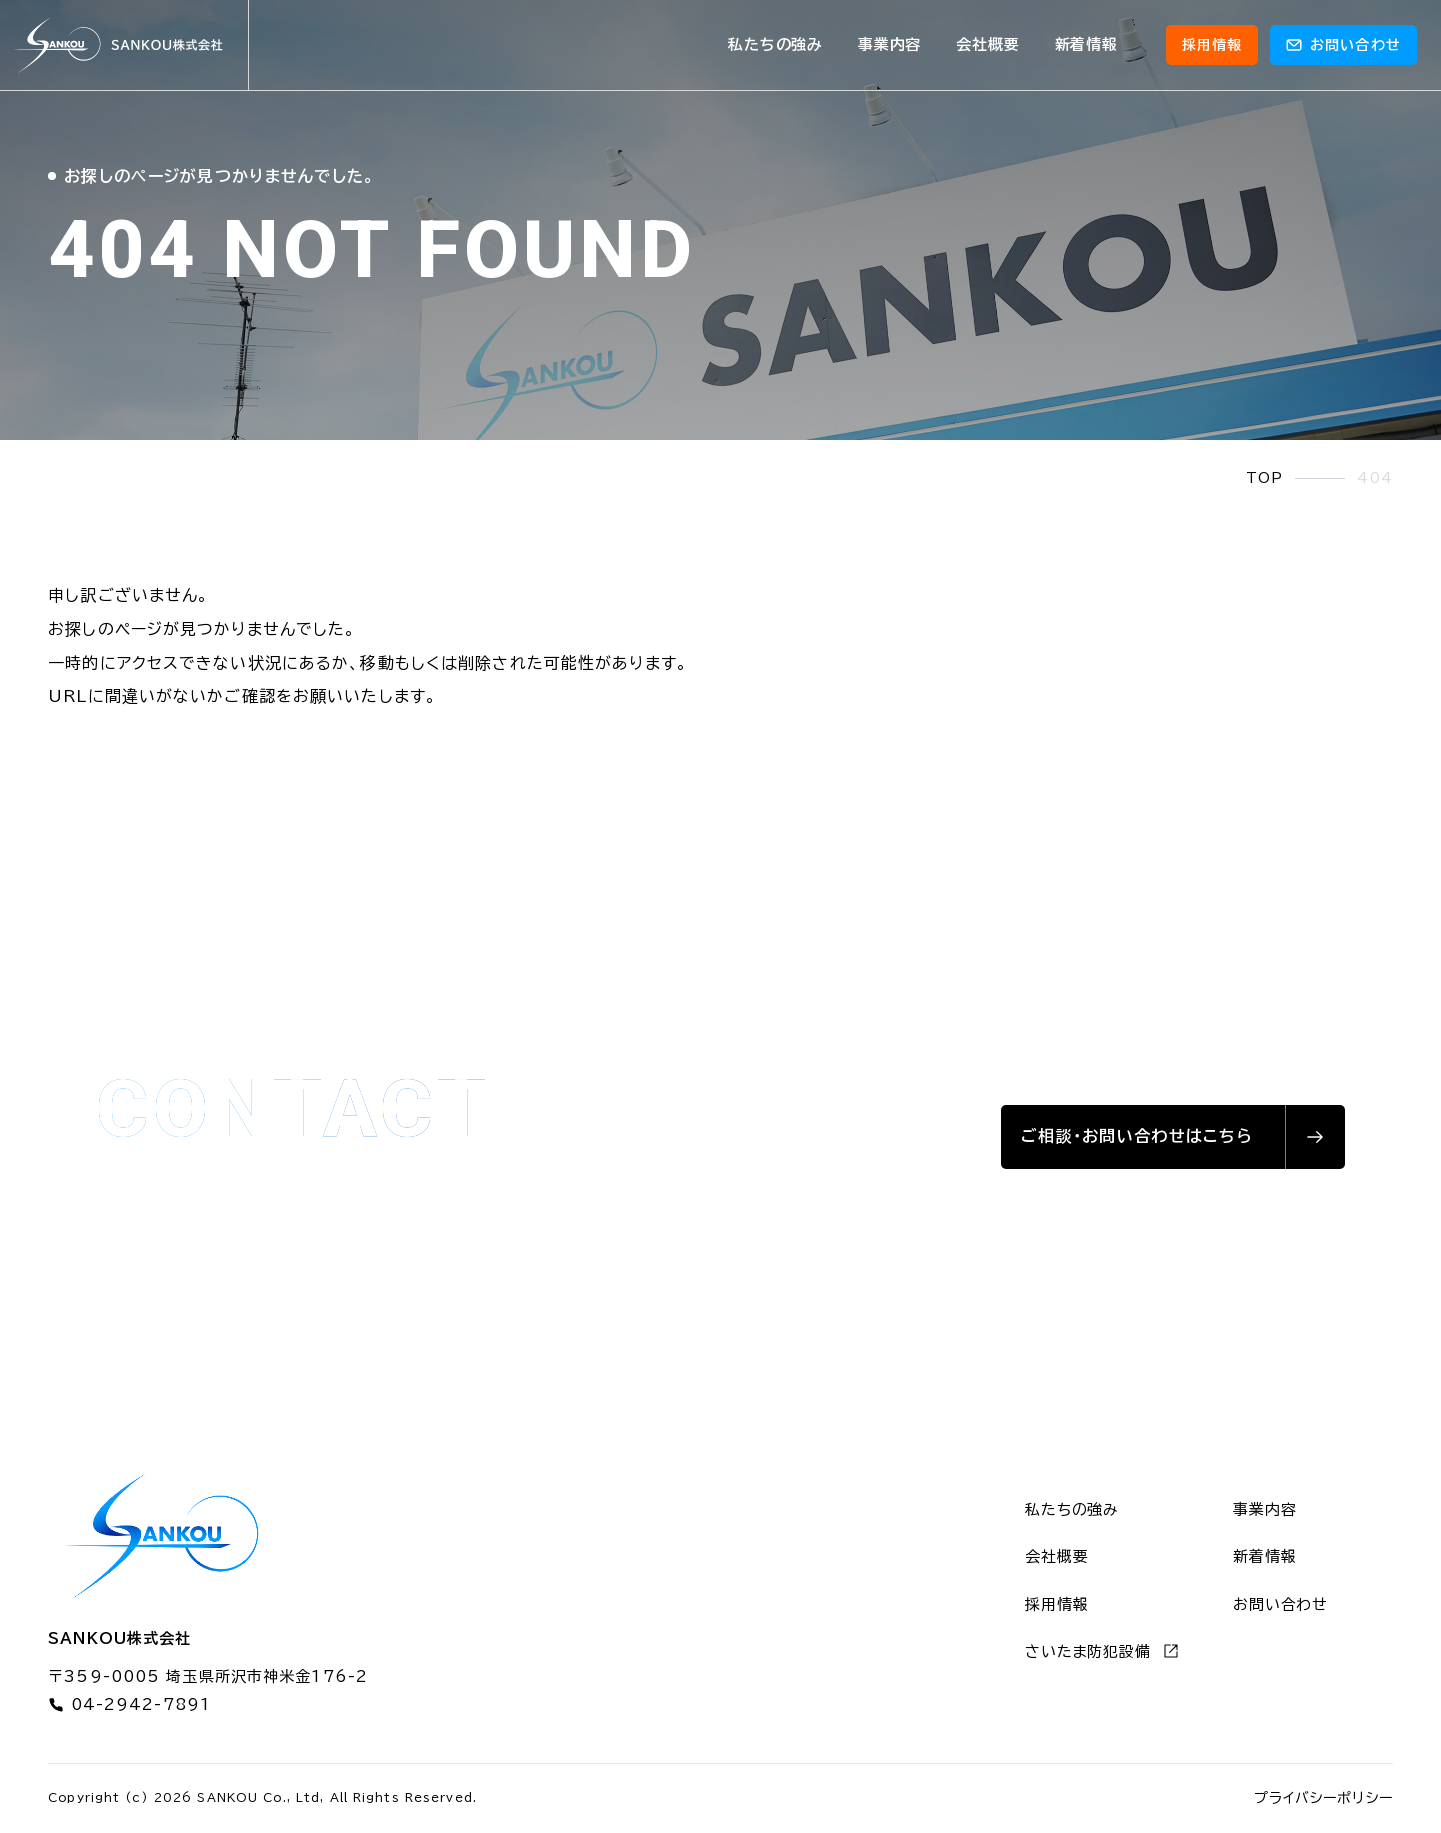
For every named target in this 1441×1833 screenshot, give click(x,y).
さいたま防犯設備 (1102, 1651)
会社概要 (987, 44)
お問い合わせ (1280, 1604)
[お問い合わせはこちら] (1173, 1137)
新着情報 (1086, 44)
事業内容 (889, 44)
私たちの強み (775, 44)
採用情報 (1212, 45)
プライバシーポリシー (1323, 1798)
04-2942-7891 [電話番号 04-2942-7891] (129, 1705)
